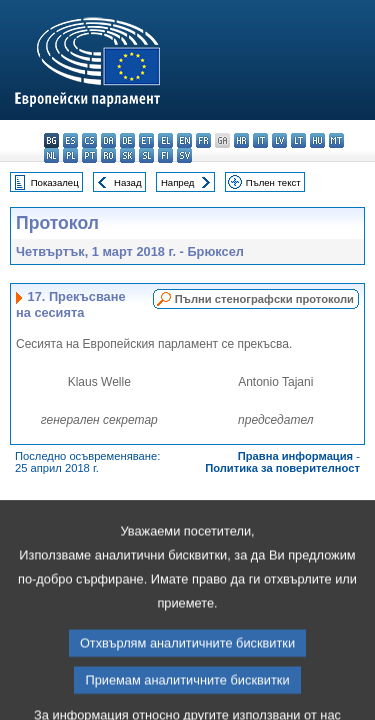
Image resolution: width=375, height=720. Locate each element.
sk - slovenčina (127, 155)
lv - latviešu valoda (279, 140)
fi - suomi (165, 155)
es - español (70, 140)
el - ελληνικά (165, 140)
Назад (128, 182)
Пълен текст (273, 182)
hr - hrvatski (241, 140)
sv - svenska (184, 155)
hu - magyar (317, 140)
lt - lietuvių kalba (298, 140)
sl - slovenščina (146, 155)
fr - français (203, 140)
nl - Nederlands (51, 155)
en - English (184, 140)
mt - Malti (336, 140)
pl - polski (70, 155)
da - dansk (108, 140)
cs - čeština (89, 140)
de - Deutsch (127, 140)
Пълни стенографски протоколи (264, 299)
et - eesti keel (146, 140)
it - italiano (260, 140)
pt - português (89, 155)
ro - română (108, 155)
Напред (178, 182)
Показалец (55, 182)
